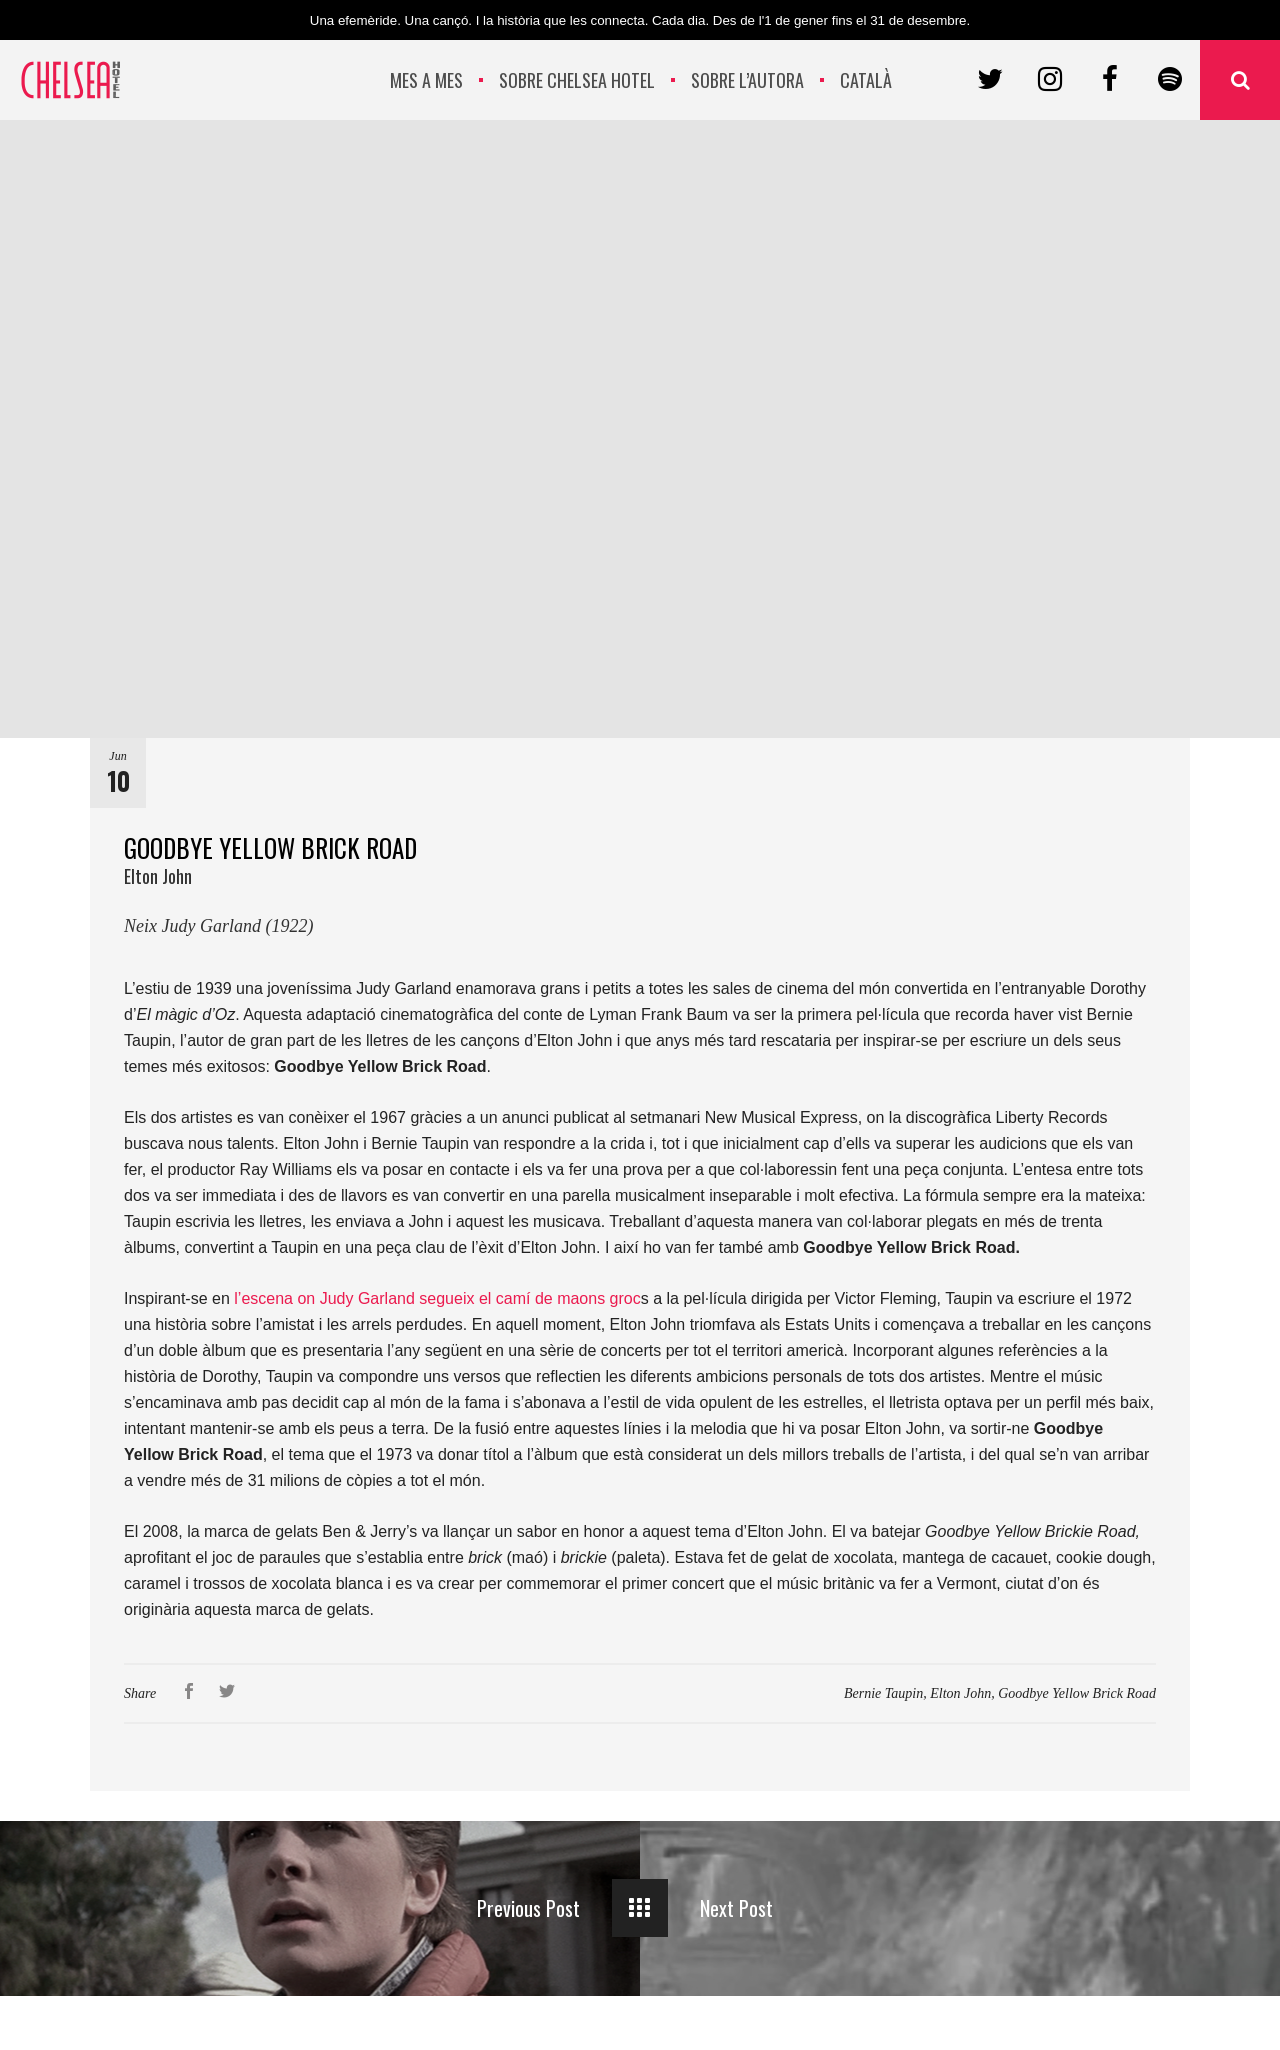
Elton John (960, 1693)
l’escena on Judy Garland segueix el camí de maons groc (435, 1298)
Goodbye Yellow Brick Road (1077, 1693)
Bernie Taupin (883, 1693)
